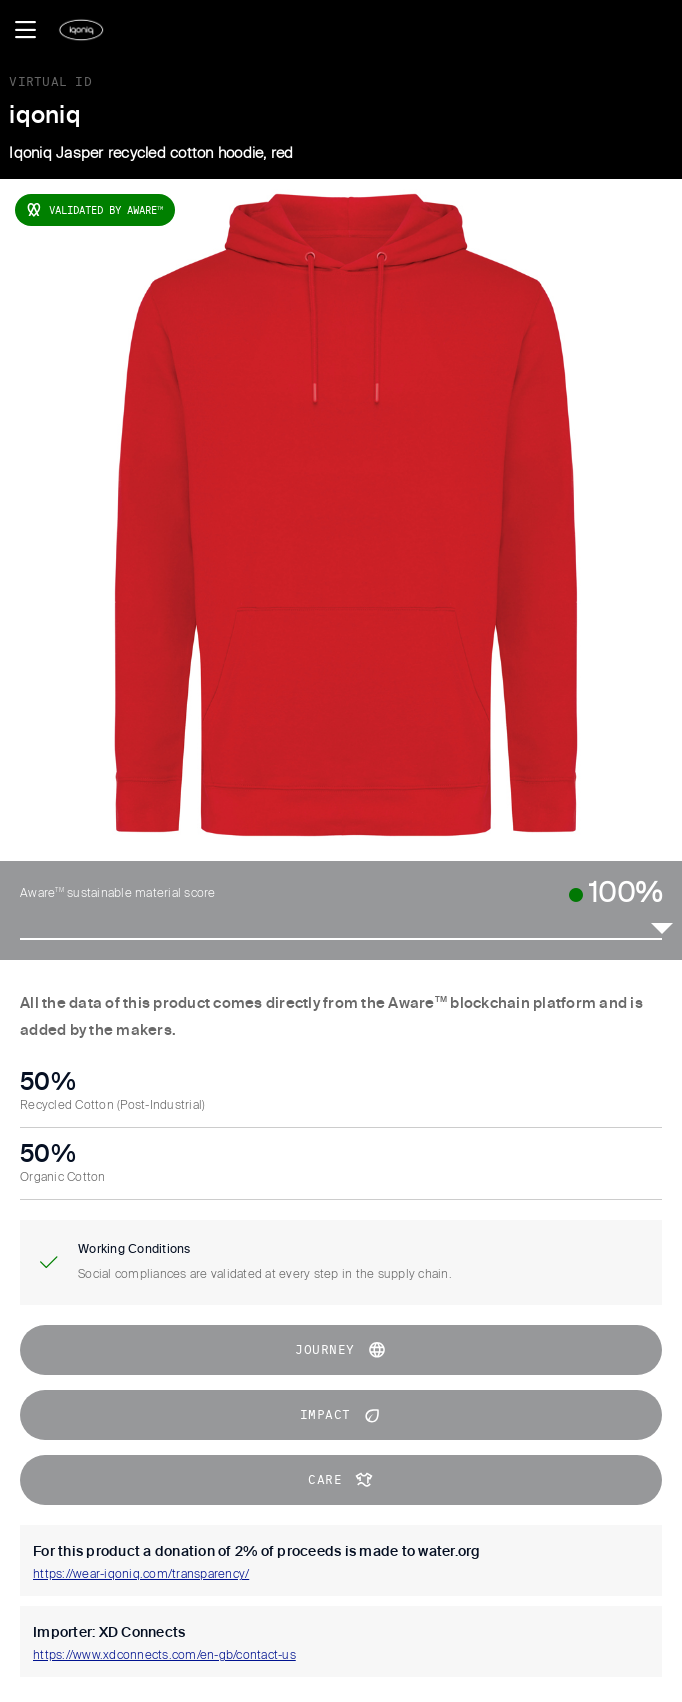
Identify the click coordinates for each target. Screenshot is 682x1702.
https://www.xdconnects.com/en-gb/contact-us (164, 1656)
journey (341, 1350)
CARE (341, 1480)
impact (341, 1415)
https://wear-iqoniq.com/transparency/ (141, 1575)
